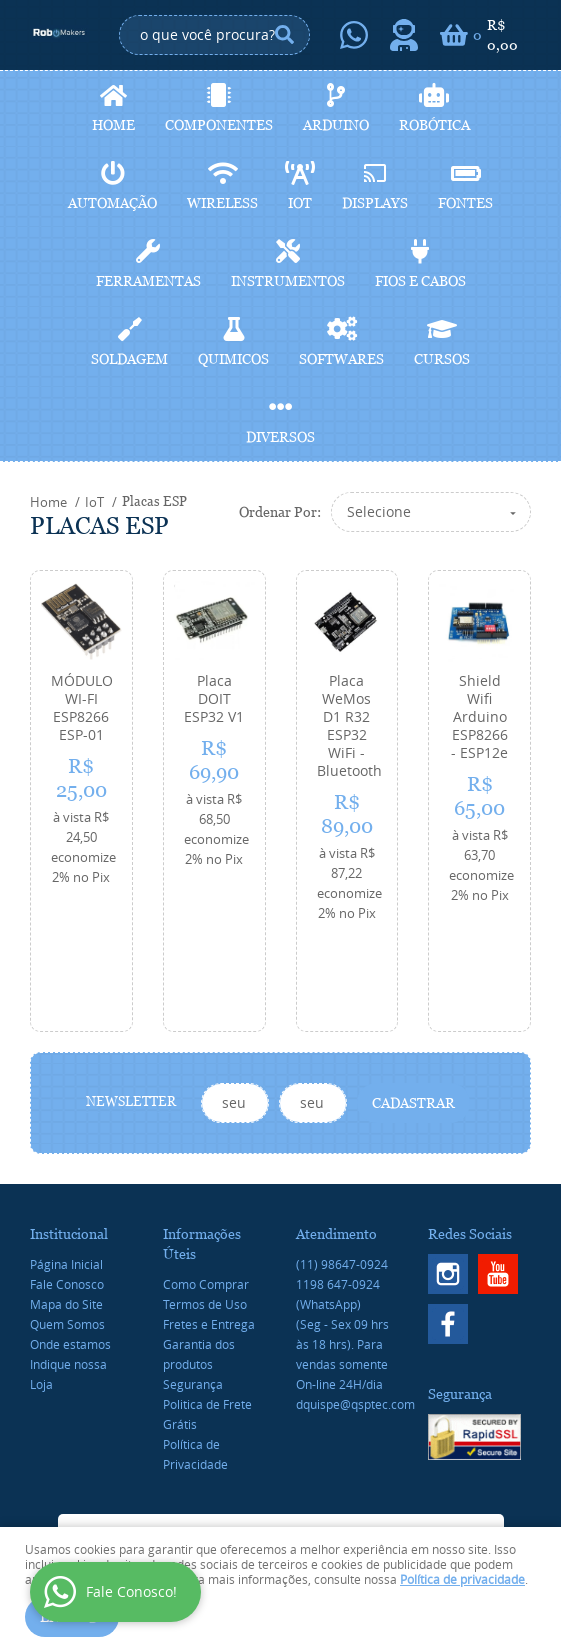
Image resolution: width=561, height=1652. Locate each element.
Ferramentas (148, 281)
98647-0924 (342, 1176)
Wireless (222, 203)
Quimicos (233, 359)
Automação (112, 203)
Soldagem (129, 359)
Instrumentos (288, 281)
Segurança (193, 1296)
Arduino (336, 125)
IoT (300, 203)
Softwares (341, 359)
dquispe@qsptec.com (355, 1316)
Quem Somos (67, 1236)
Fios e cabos (420, 281)
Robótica (434, 125)
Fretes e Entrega (209, 1236)
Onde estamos (70, 1256)
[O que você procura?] (285, 35)
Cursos (442, 359)
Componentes (219, 125)
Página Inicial (66, 1176)
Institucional (69, 1146)
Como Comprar (206, 1196)
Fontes (465, 203)
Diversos (280, 437)
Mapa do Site (66, 1216)
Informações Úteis (202, 1156)
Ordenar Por (278, 512)
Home (113, 125)
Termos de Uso (205, 1216)
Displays (375, 203)
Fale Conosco (67, 1196)
